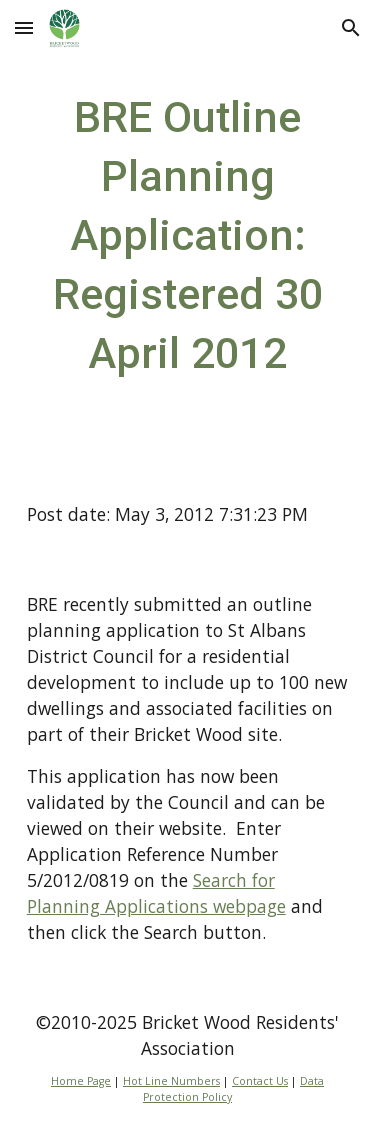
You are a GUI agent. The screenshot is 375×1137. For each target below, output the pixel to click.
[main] (188, 235)
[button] (24, 27)
